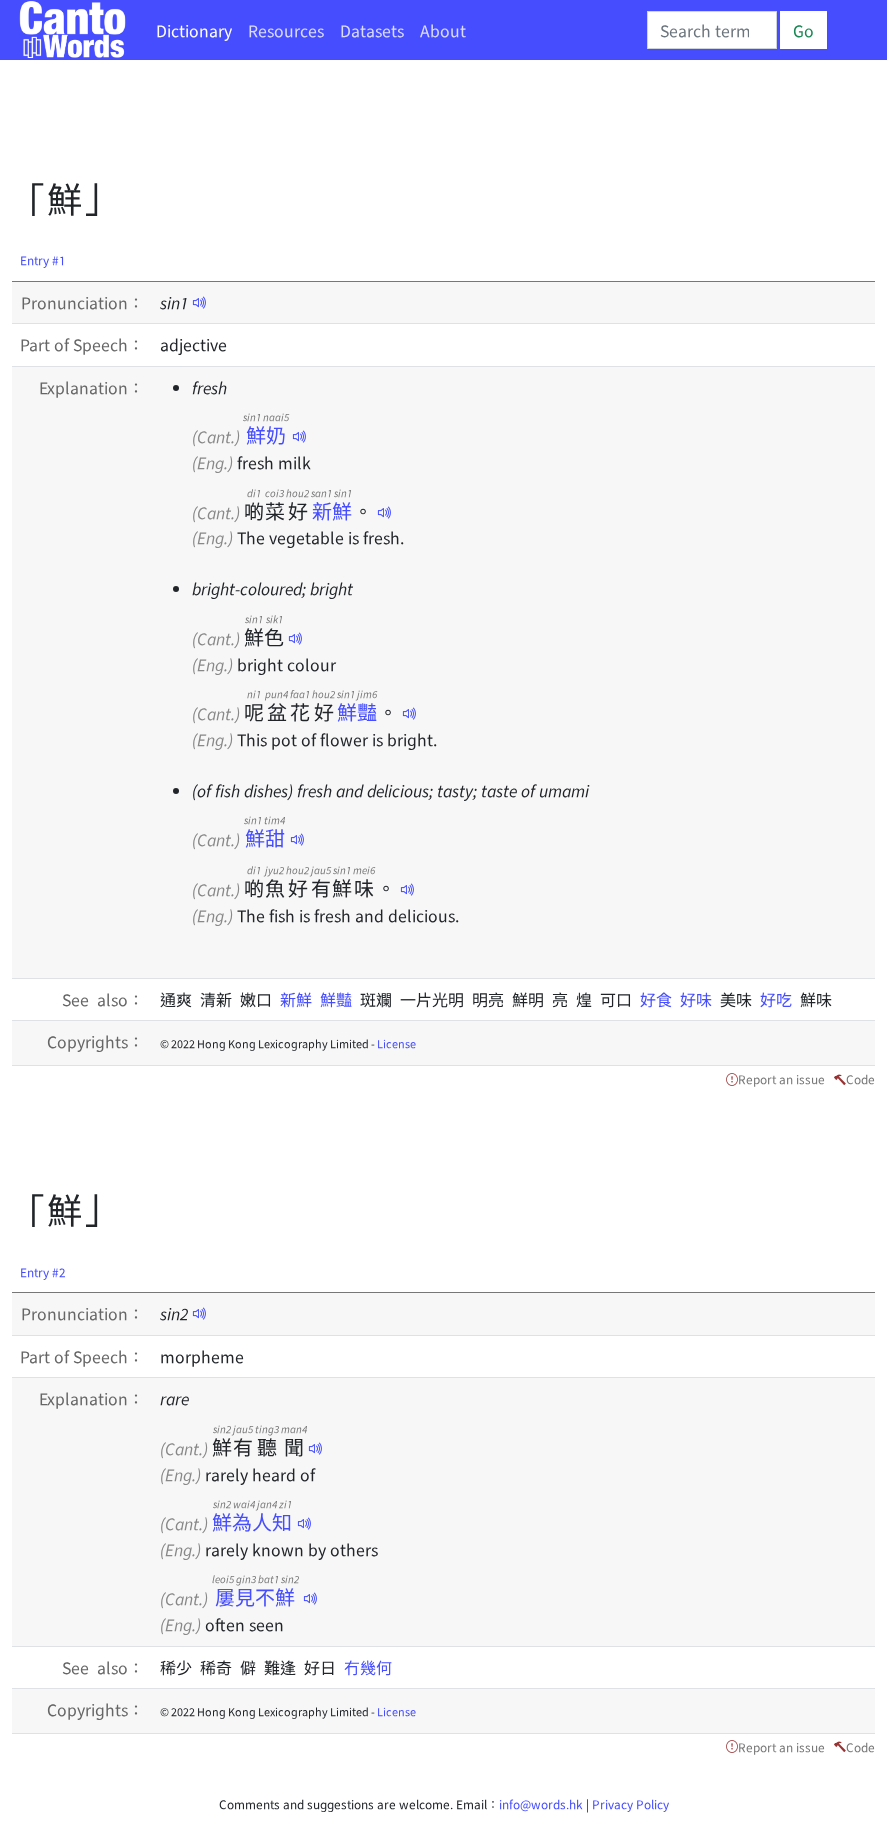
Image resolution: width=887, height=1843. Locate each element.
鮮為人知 (252, 1521)
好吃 (780, 999)
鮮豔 (357, 711)
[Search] (712, 30)
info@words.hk (541, 1803)
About (443, 30)
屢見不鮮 (255, 1596)
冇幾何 (368, 1667)
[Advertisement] (376, 125)
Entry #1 (43, 259)
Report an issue (781, 1078)
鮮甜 (264, 837)
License (396, 1043)
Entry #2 (43, 1271)
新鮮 (331, 510)
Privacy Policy (630, 1803)
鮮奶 (266, 434)
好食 (660, 999)
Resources (286, 30)
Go (803, 30)
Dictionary (194, 30)
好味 (700, 999)
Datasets (372, 30)
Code (860, 1078)
